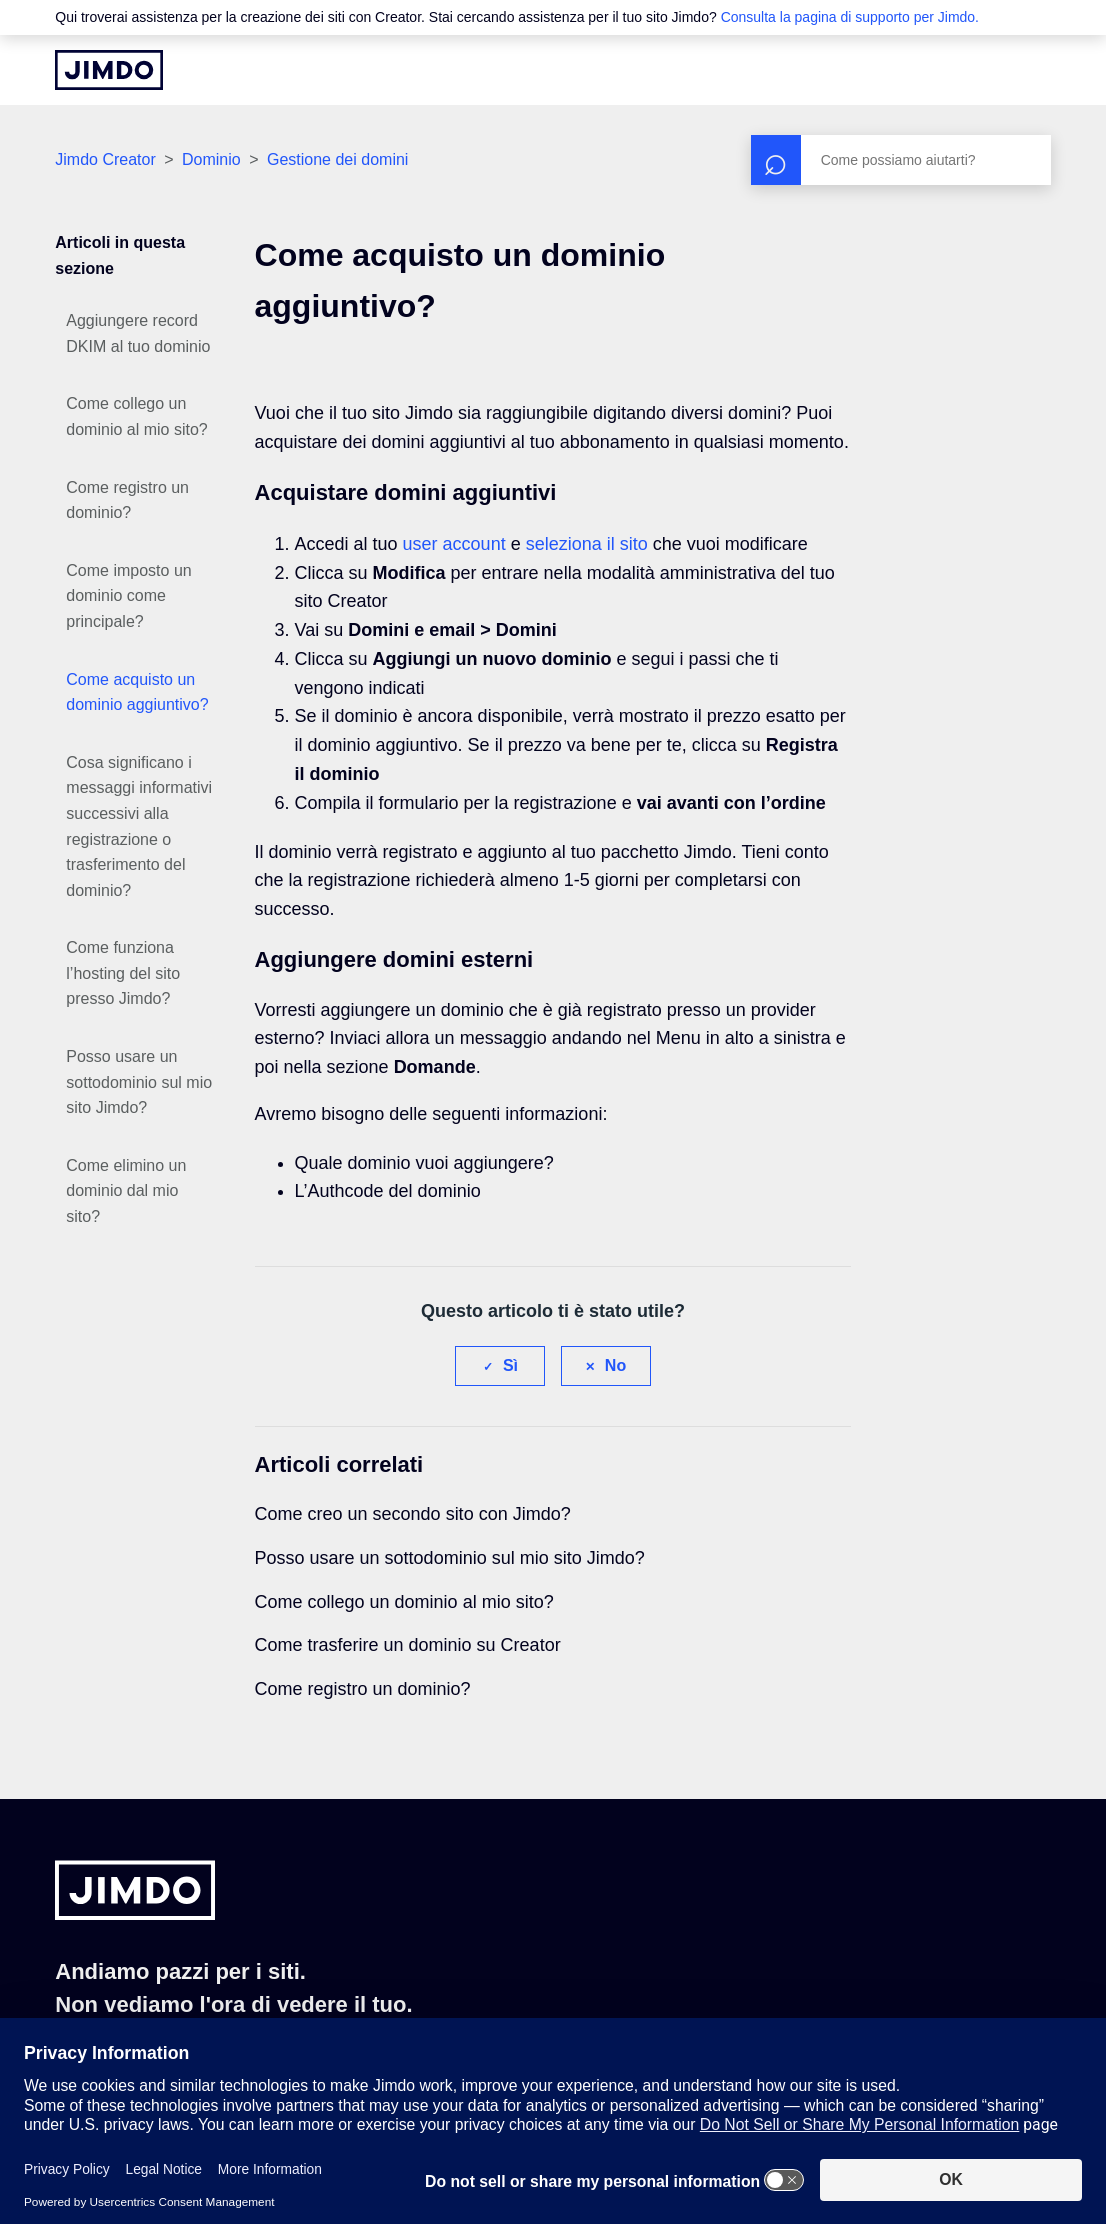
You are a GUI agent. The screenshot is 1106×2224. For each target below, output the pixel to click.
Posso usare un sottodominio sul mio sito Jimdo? (139, 1082)
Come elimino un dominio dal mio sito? (126, 1191)
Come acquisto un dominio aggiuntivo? (137, 692)
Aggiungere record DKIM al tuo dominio (138, 333)
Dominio (211, 159)
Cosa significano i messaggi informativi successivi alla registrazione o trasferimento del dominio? (139, 826)
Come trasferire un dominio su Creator (408, 1645)
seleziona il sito (587, 544)
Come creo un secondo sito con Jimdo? (413, 1514)
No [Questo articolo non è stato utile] (615, 1365)
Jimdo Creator (105, 159)
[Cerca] (901, 160)
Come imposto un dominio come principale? (128, 596)
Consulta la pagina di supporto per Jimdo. (850, 17)
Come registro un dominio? (127, 500)
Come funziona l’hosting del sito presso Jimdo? (123, 973)
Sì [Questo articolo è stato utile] (510, 1365)
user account (454, 544)
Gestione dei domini (337, 159)
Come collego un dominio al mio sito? (136, 416)
